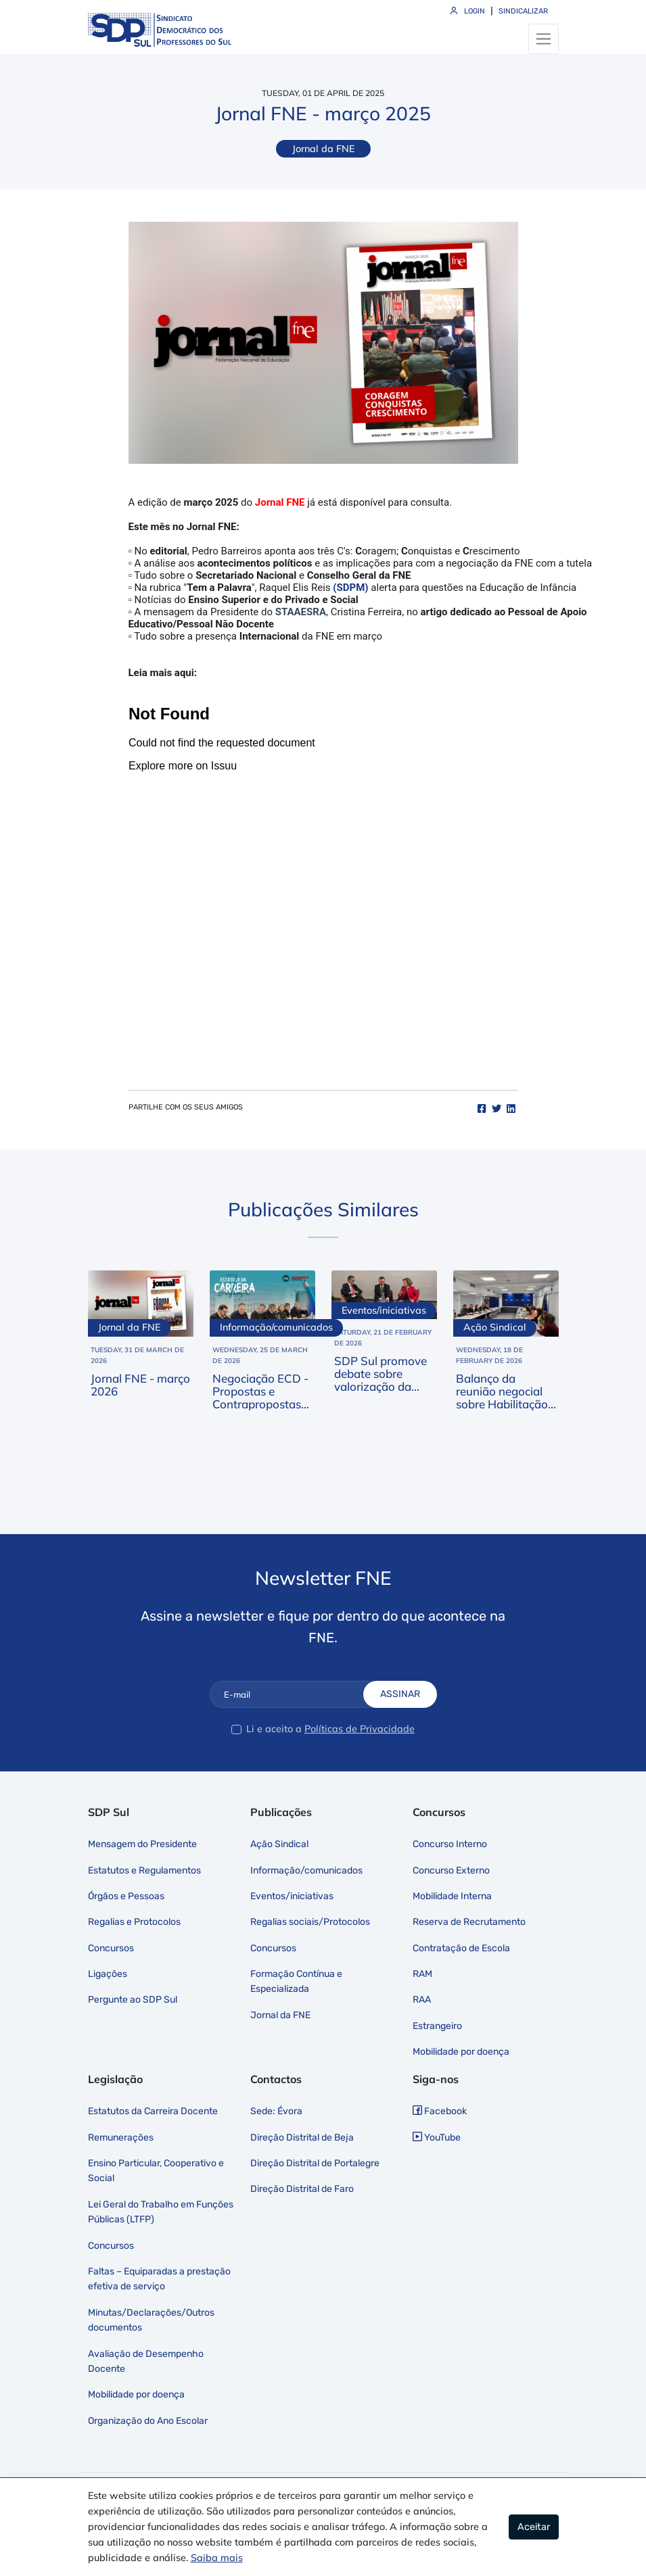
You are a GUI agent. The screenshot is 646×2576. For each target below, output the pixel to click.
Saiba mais (217, 2558)
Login (468, 11)
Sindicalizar (523, 11)
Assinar (400, 1694)
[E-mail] (297, 1694)
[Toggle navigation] (543, 39)
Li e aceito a (274, 1729)
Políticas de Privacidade (359, 1729)
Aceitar (533, 2527)
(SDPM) (350, 587)
